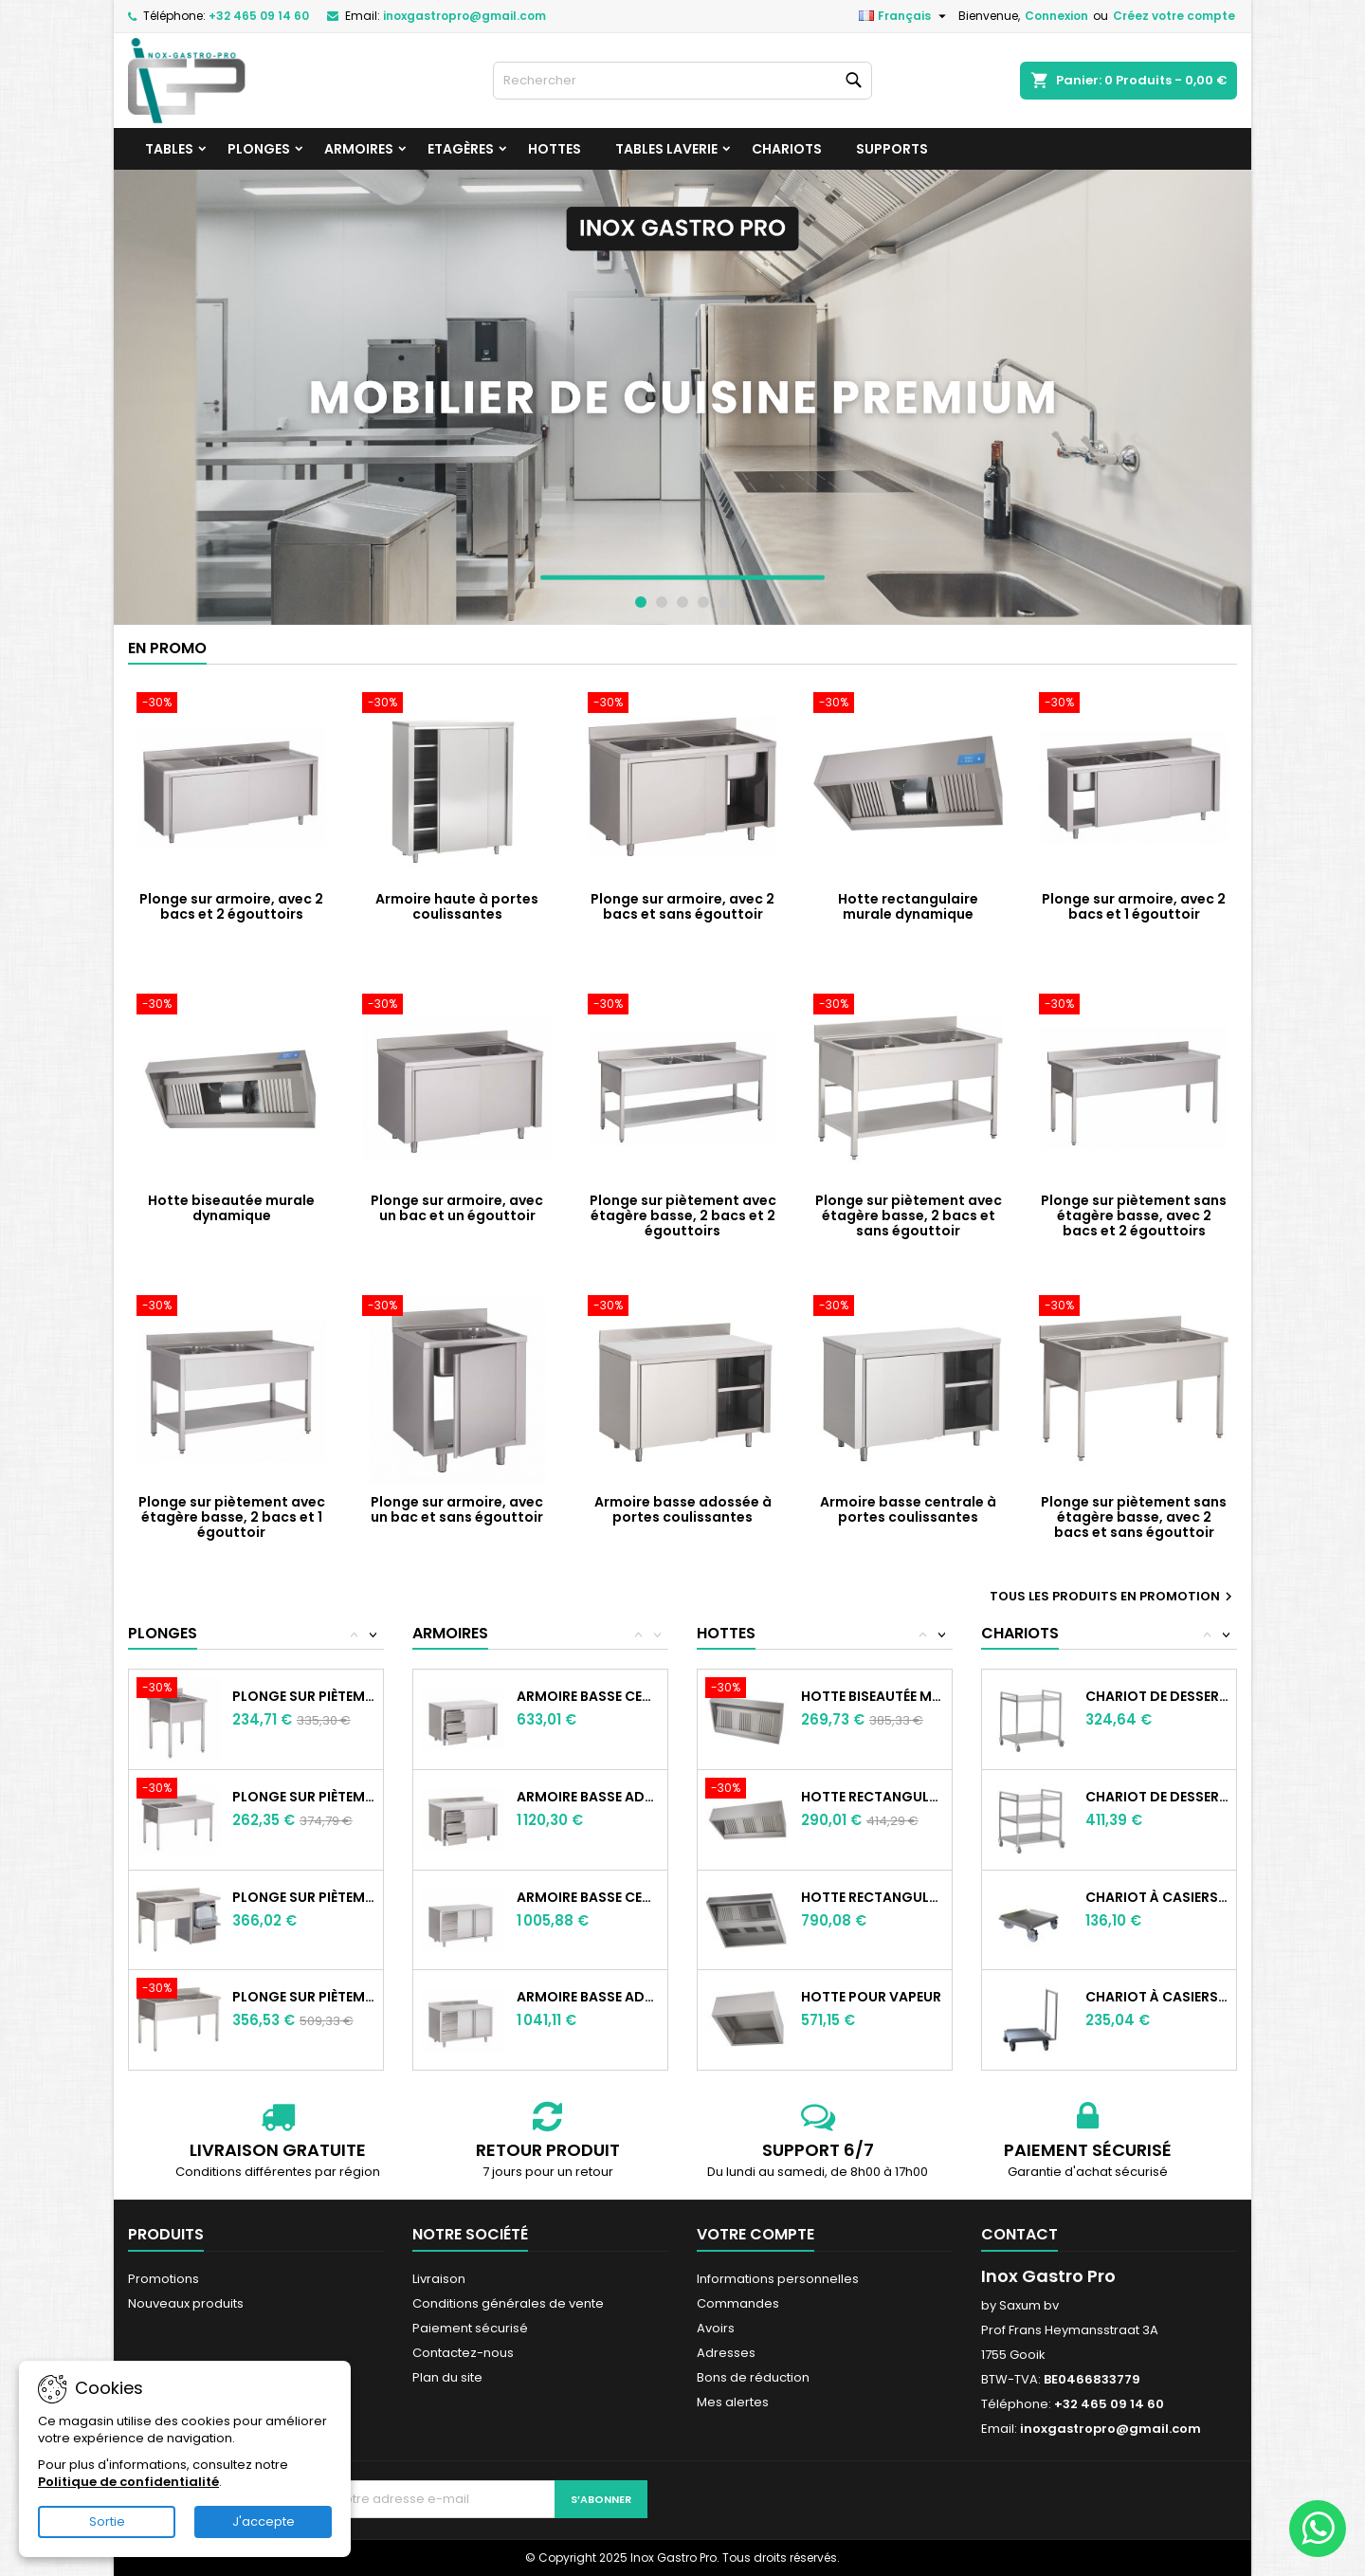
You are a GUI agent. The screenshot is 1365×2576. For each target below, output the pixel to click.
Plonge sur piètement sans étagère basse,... (303, 1696)
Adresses (726, 2353)
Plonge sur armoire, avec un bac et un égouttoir (457, 1208)
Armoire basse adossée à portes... (588, 1796)
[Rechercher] (682, 81)
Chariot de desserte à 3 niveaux (1156, 1796)
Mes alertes (733, 2402)
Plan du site (447, 2377)
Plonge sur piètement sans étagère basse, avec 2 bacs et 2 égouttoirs (1134, 1215)
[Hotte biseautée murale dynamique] (231, 1006)
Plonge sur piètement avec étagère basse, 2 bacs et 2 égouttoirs (683, 1215)
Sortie (107, 2521)
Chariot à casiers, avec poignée (1156, 1996)
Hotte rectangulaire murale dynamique (908, 906)
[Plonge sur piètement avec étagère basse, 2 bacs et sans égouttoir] (908, 1006)
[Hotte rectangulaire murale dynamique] (908, 704)
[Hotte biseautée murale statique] (753, 1689)
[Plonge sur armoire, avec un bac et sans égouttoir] (457, 1307)
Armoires (358, 148)
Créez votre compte (1174, 16)
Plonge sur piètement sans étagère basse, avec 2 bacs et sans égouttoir (1134, 1517)
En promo (167, 648)
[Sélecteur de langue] (905, 16)
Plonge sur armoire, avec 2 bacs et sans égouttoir (682, 906)
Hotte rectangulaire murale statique (872, 1796)
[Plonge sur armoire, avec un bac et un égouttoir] (457, 1006)
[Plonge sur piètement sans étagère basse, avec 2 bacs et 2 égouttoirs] (1133, 1006)
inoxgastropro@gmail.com (464, 16)
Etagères (461, 148)
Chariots (787, 148)
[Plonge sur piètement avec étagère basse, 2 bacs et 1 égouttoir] (231, 1307)
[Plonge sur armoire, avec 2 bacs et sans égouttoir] (682, 704)
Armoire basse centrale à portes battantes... (588, 1897)
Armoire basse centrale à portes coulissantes (908, 1509)
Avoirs (716, 2328)
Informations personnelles (778, 2279)
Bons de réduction (753, 2377)
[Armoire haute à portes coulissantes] (457, 704)
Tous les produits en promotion (1113, 1596)
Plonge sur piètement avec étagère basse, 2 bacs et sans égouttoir (908, 1215)
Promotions (163, 2279)
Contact (1019, 2234)
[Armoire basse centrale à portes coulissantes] (908, 1307)
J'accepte (263, 2521)
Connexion (1056, 16)
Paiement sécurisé (470, 2328)
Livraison (438, 2279)
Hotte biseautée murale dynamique (231, 1208)
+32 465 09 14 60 (259, 16)
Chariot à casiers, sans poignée (1156, 1897)
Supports (892, 148)
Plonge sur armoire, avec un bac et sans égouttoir (457, 1509)
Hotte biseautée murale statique (872, 1696)
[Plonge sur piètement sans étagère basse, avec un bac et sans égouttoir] (184, 1689)
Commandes (738, 2303)
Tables (169, 148)
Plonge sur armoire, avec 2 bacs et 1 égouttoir (1134, 906)
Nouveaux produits (186, 2303)
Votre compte (755, 2234)
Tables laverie (666, 148)
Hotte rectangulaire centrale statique (872, 1897)
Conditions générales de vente (508, 2303)
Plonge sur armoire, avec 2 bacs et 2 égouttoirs (231, 906)
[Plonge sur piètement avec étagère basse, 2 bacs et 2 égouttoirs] (682, 1006)
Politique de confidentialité (128, 2482)
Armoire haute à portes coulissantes (456, 906)
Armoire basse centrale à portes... (588, 1696)
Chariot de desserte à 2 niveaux (1156, 1696)
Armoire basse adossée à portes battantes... (588, 1996)
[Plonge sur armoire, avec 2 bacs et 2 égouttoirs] (231, 704)
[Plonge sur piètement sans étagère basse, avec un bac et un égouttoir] (184, 1790)
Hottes (554, 148)
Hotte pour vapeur (871, 1996)
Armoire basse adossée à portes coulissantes (683, 1509)
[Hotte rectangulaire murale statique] (753, 1790)
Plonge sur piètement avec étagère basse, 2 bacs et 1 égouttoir (231, 1517)
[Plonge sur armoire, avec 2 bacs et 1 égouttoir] (1133, 704)
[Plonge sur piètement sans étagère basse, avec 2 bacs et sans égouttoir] (1133, 1307)
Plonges (259, 148)
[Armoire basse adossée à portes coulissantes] (682, 1307)
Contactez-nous (463, 2353)
